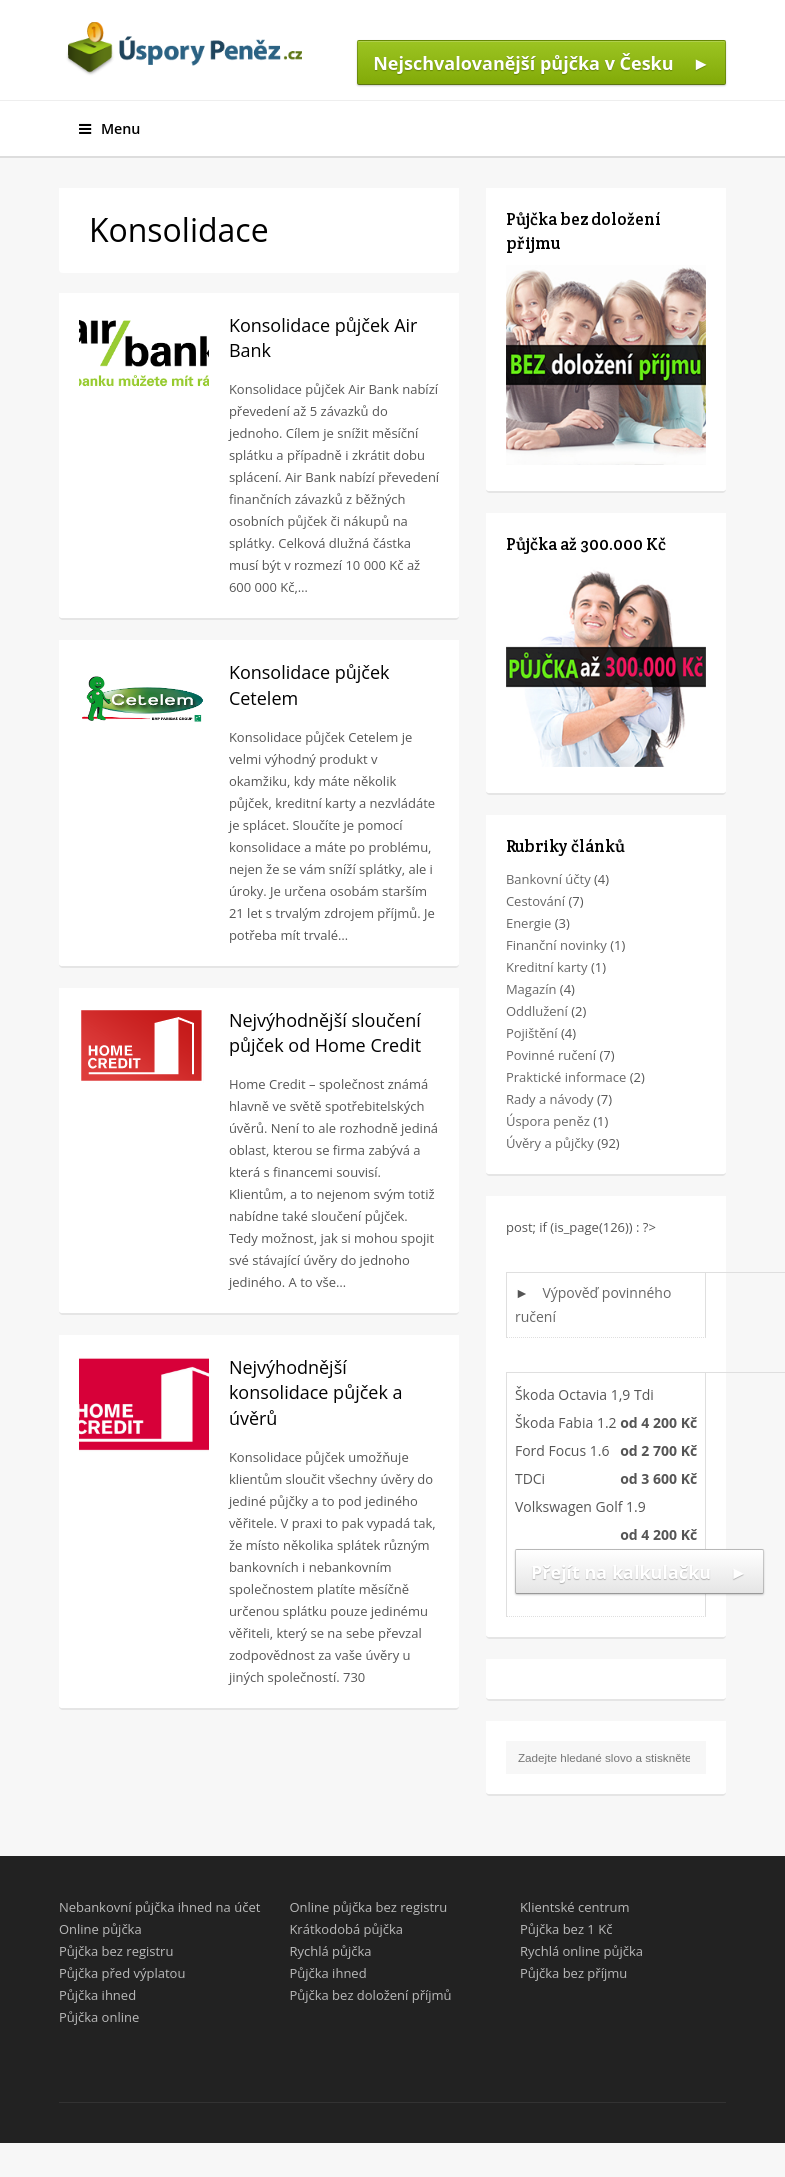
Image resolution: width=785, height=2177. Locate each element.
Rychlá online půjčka (581, 1951)
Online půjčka (100, 1929)
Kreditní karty (547, 967)
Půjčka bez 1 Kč (566, 1929)
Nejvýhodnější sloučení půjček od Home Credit (325, 1032)
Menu (110, 128)
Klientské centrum (575, 1907)
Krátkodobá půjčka (346, 1929)
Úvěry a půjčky (550, 1143)
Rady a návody (550, 1099)
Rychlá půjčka (330, 1951)
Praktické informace (566, 1077)
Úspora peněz (548, 1121)
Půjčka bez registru (116, 1951)
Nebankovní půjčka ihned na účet (159, 1907)
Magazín (531, 989)
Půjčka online (99, 2017)
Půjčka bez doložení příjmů (370, 1995)
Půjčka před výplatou (122, 1973)
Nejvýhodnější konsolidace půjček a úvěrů (316, 1392)
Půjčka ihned (97, 1995)
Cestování (535, 901)
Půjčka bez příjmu (573, 1973)
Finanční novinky (556, 945)
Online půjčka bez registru (368, 1907)
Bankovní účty (548, 879)
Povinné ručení (551, 1055)
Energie (528, 923)
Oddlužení (537, 1011)
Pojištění (532, 1033)
